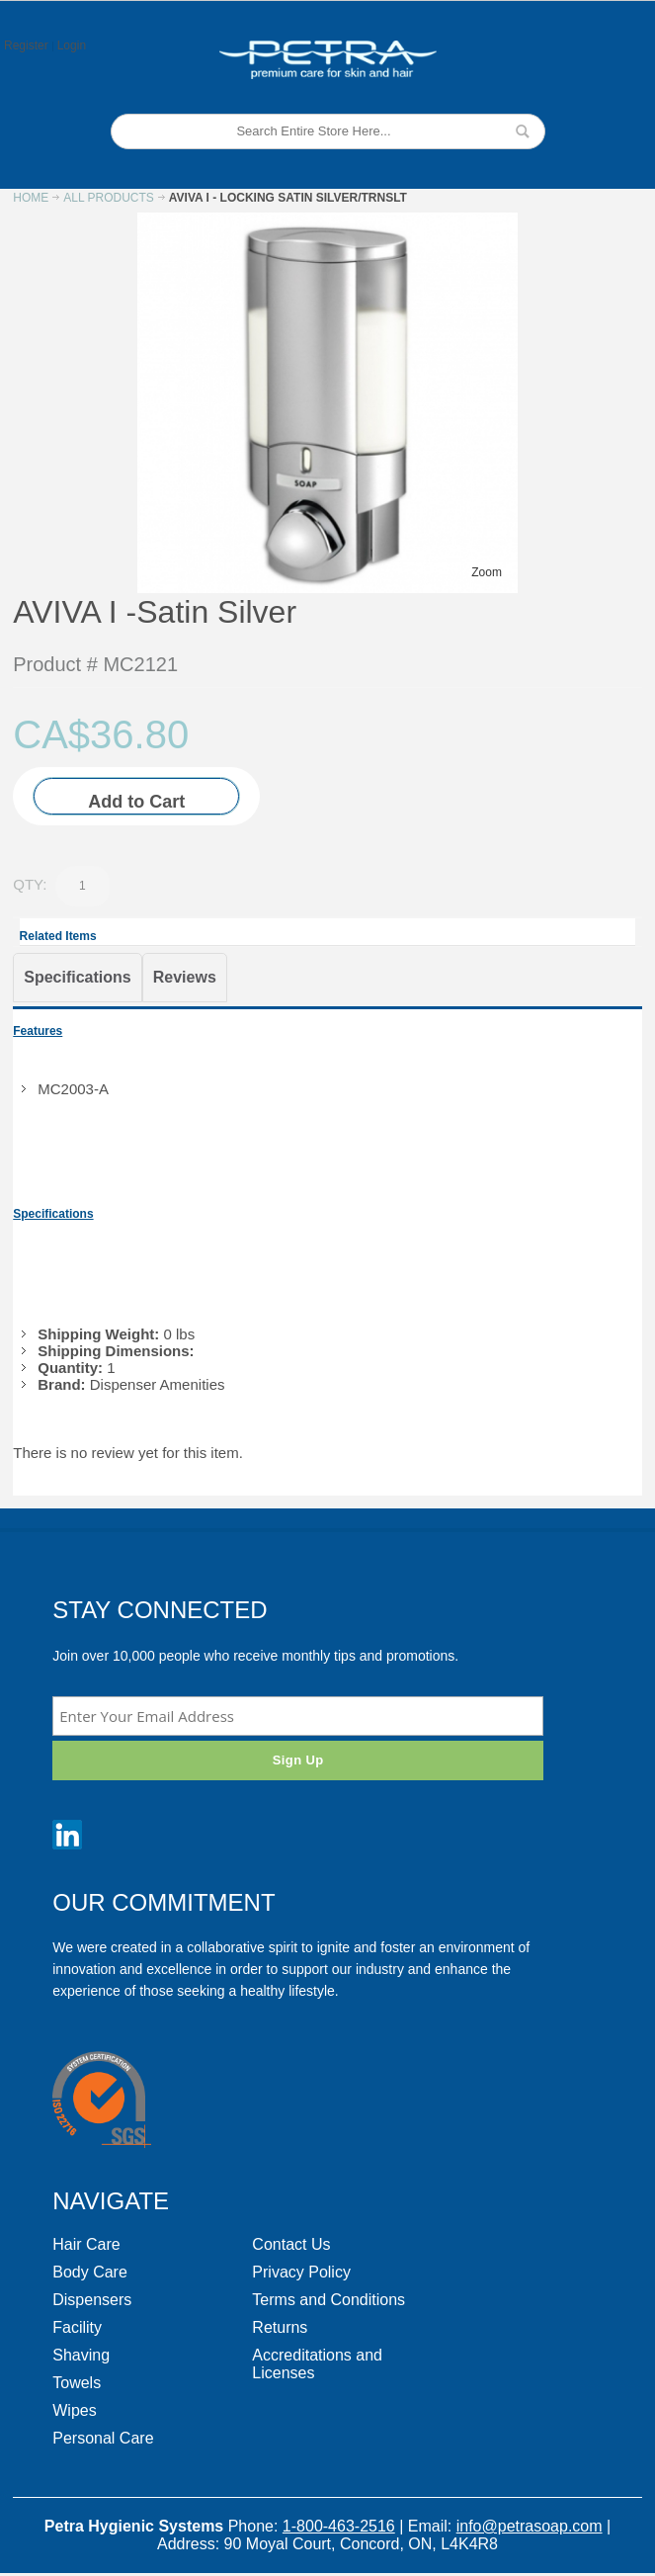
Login (71, 45)
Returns (279, 2327)
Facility (77, 2327)
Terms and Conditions (328, 2299)
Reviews (184, 977)
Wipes (74, 2410)
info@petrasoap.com (529, 2526)
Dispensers (91, 2299)
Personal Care (102, 2438)
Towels (76, 2382)
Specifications (77, 977)
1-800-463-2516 (339, 2526)
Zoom (486, 572)
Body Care (89, 2272)
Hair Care (86, 2244)
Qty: (29, 884)
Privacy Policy (301, 2272)
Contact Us (291, 2244)
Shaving (81, 2355)
